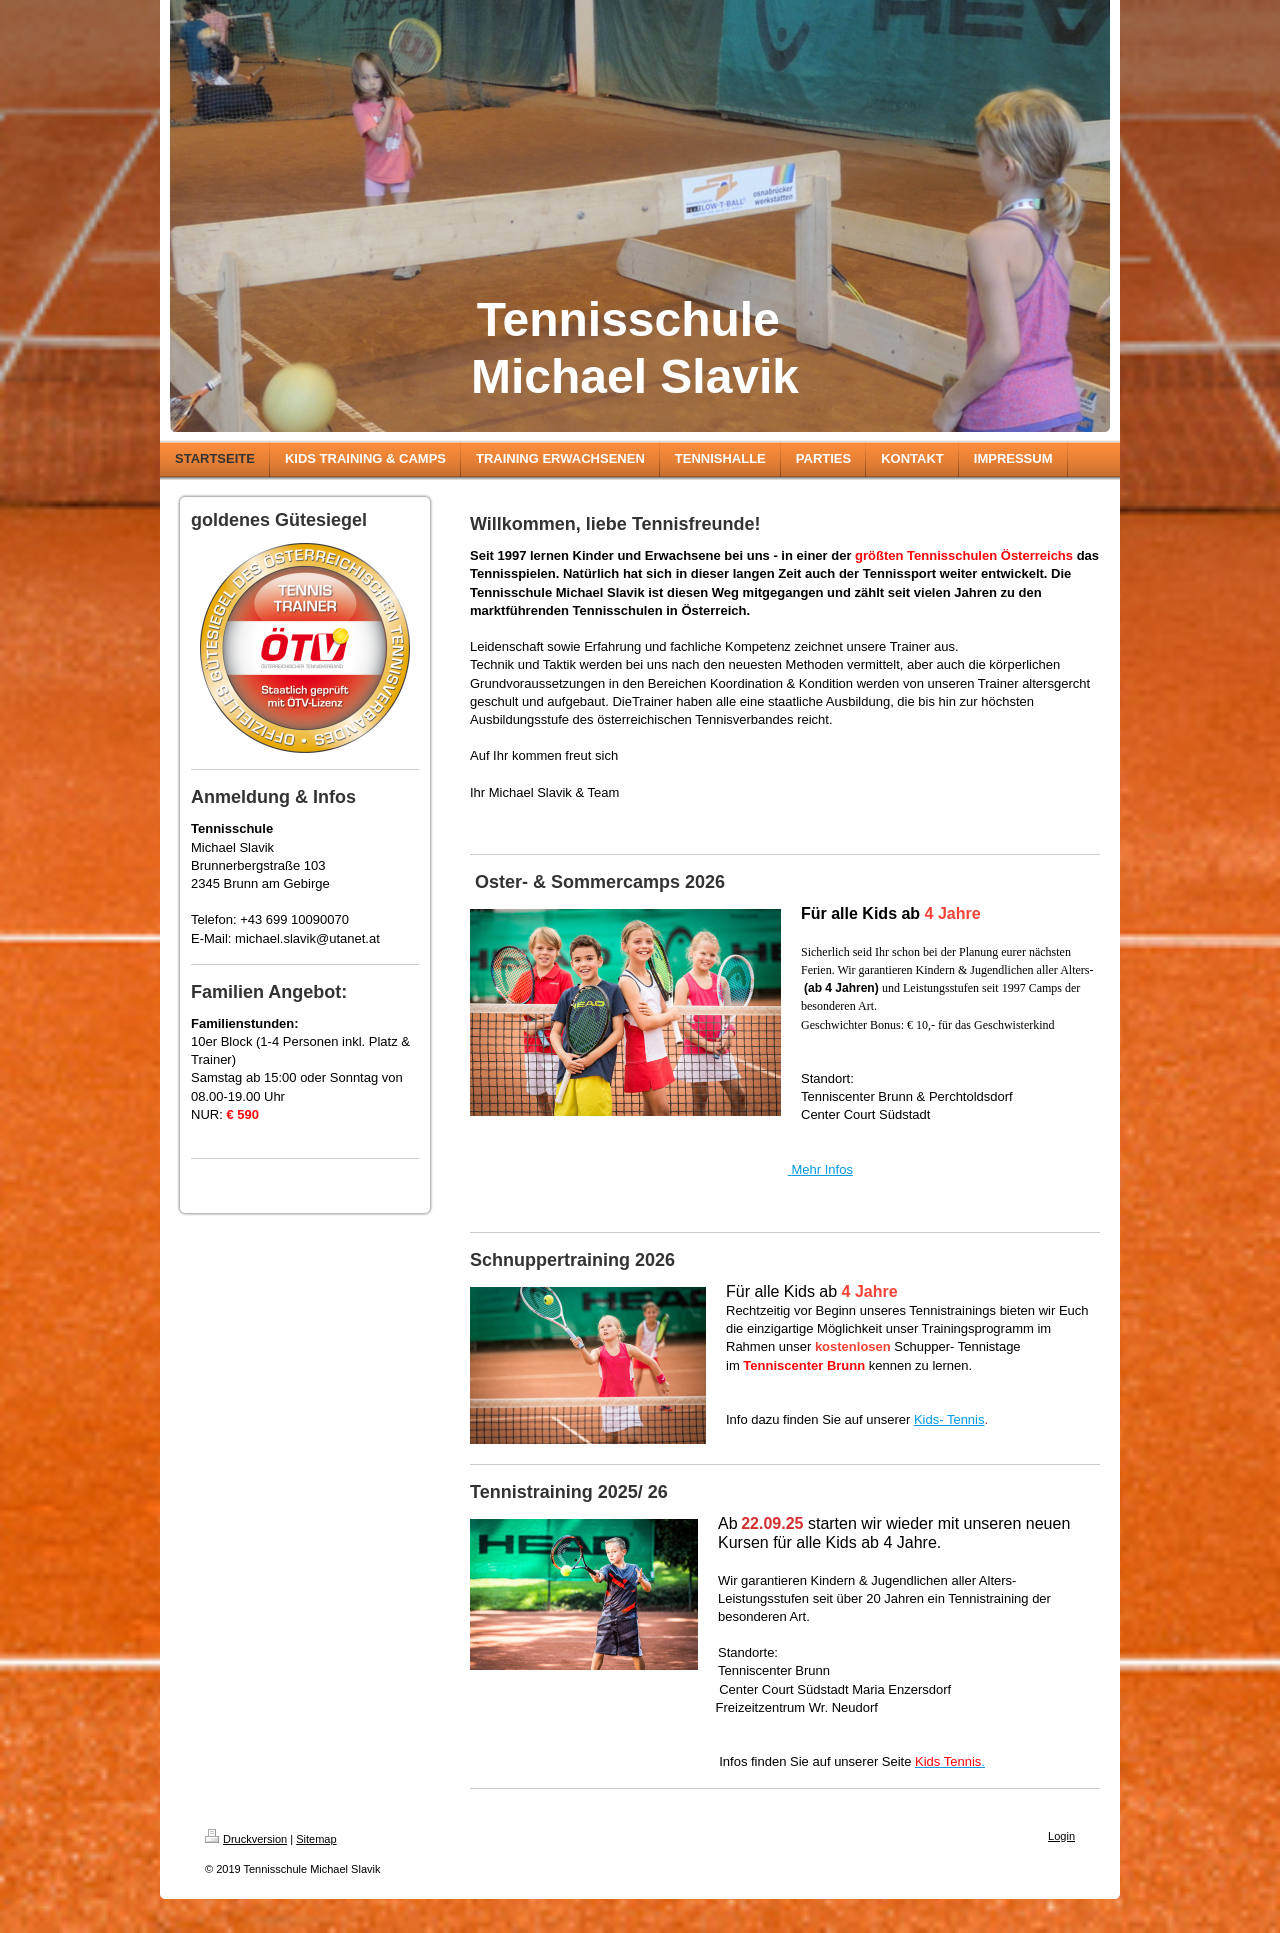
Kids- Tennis (949, 1419)
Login (1061, 1836)
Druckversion (246, 1839)
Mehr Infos (821, 1169)
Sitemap (316, 1839)
